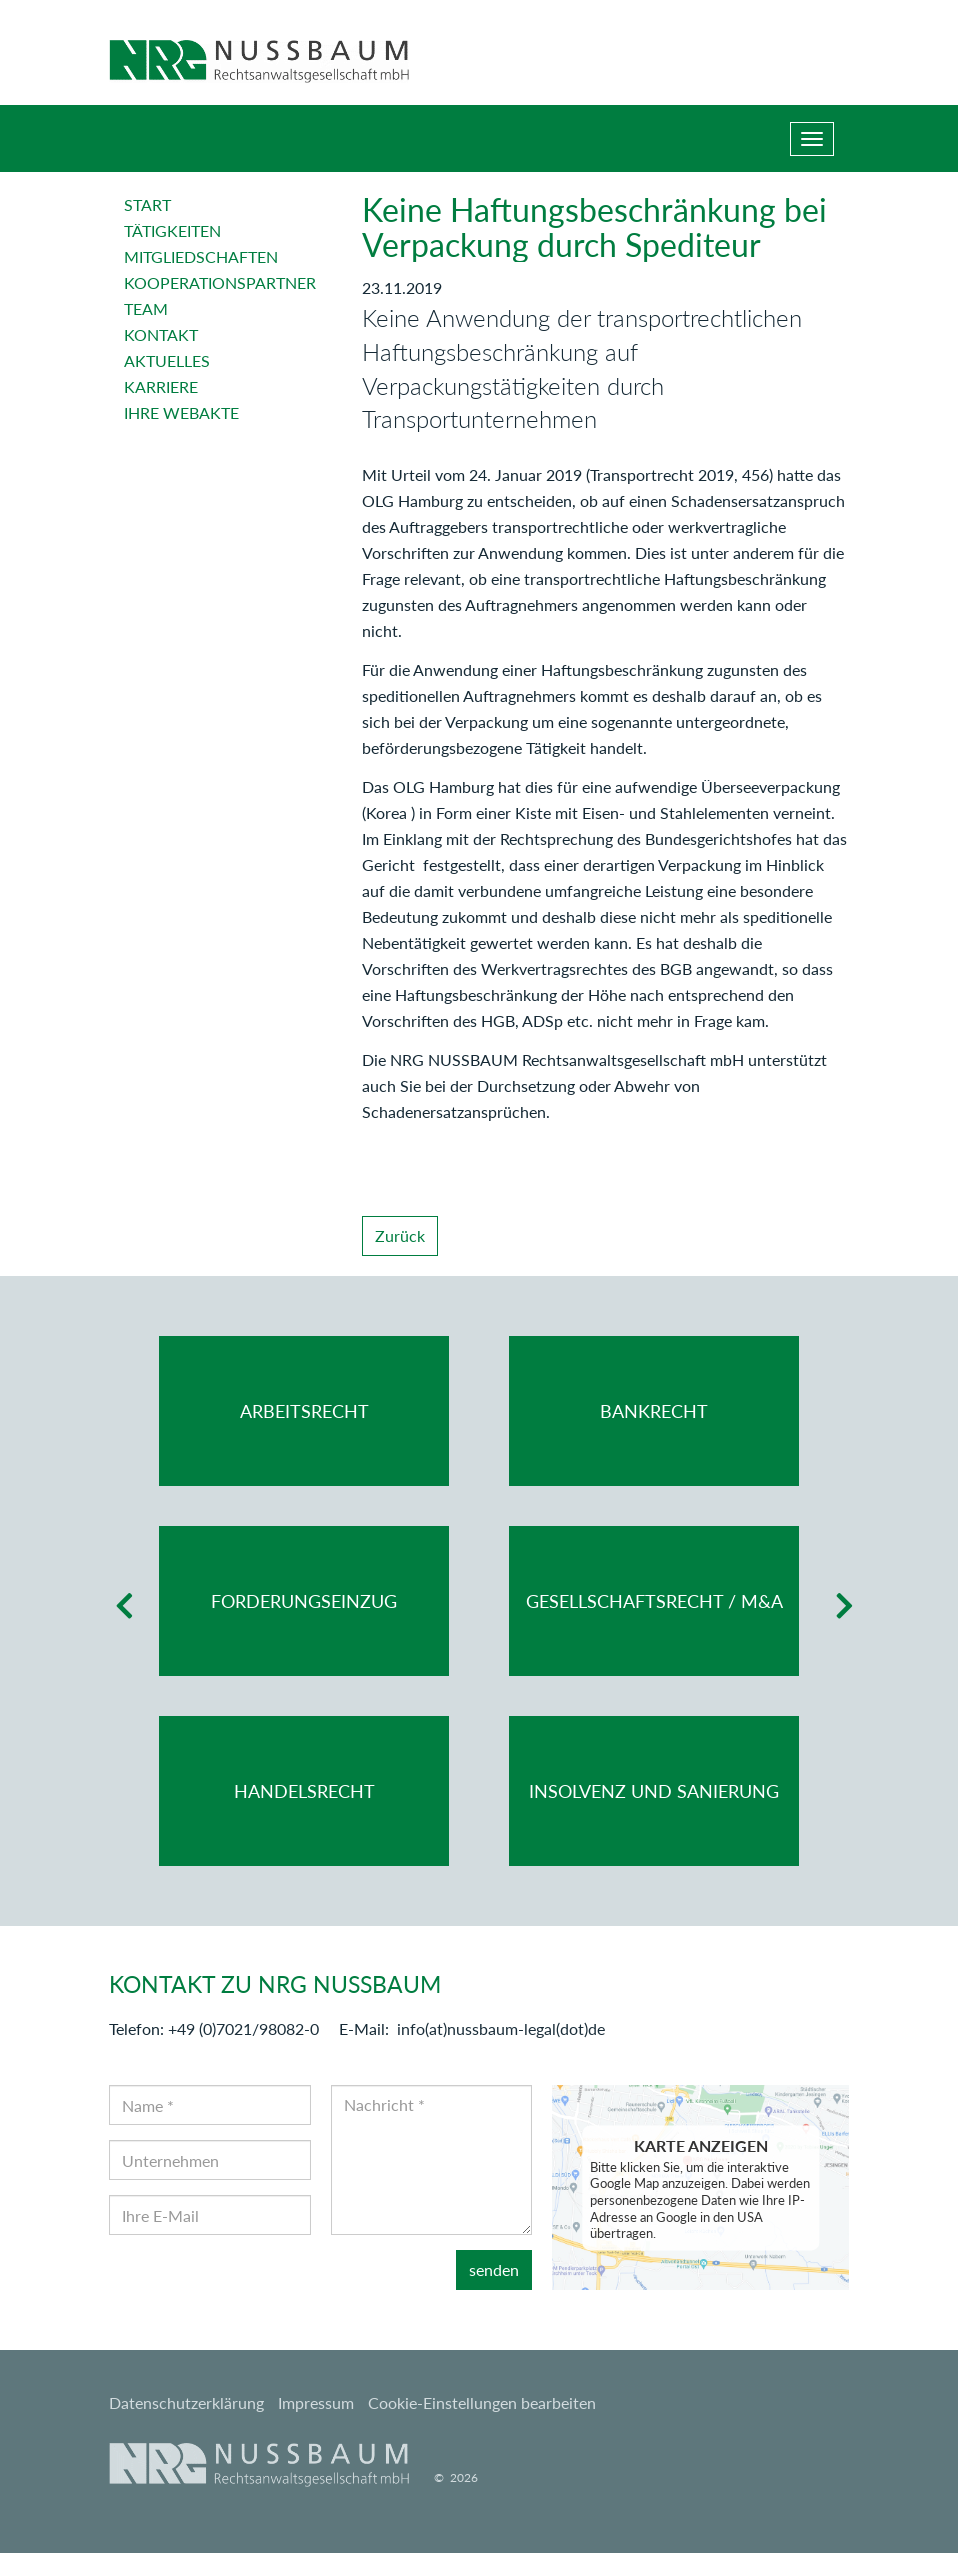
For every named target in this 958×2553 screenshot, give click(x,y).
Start (147, 204)
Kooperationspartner (220, 282)
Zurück (400, 1235)
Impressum (316, 2402)
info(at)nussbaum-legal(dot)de (501, 2028)
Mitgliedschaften (201, 256)
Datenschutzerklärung (186, 2402)
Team (146, 308)
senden (494, 2269)
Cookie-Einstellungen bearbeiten (482, 2402)
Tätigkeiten (172, 230)
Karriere (161, 386)
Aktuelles (167, 360)
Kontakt (161, 334)
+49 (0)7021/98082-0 (243, 2028)
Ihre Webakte (181, 412)
